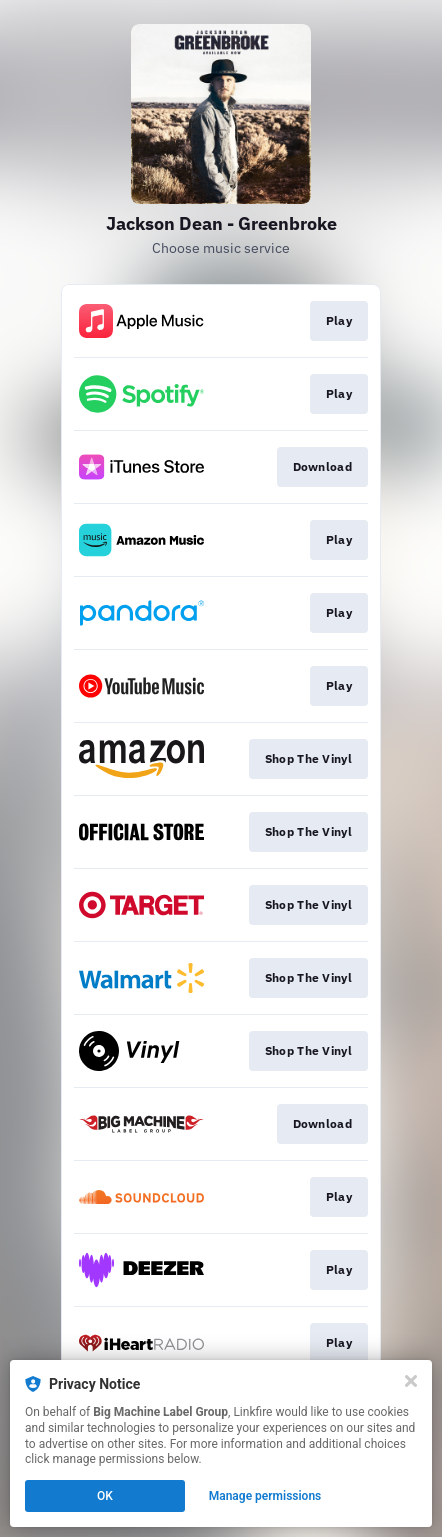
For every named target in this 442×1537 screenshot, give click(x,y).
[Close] (411, 1381)
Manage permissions (265, 1496)
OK (105, 1496)
